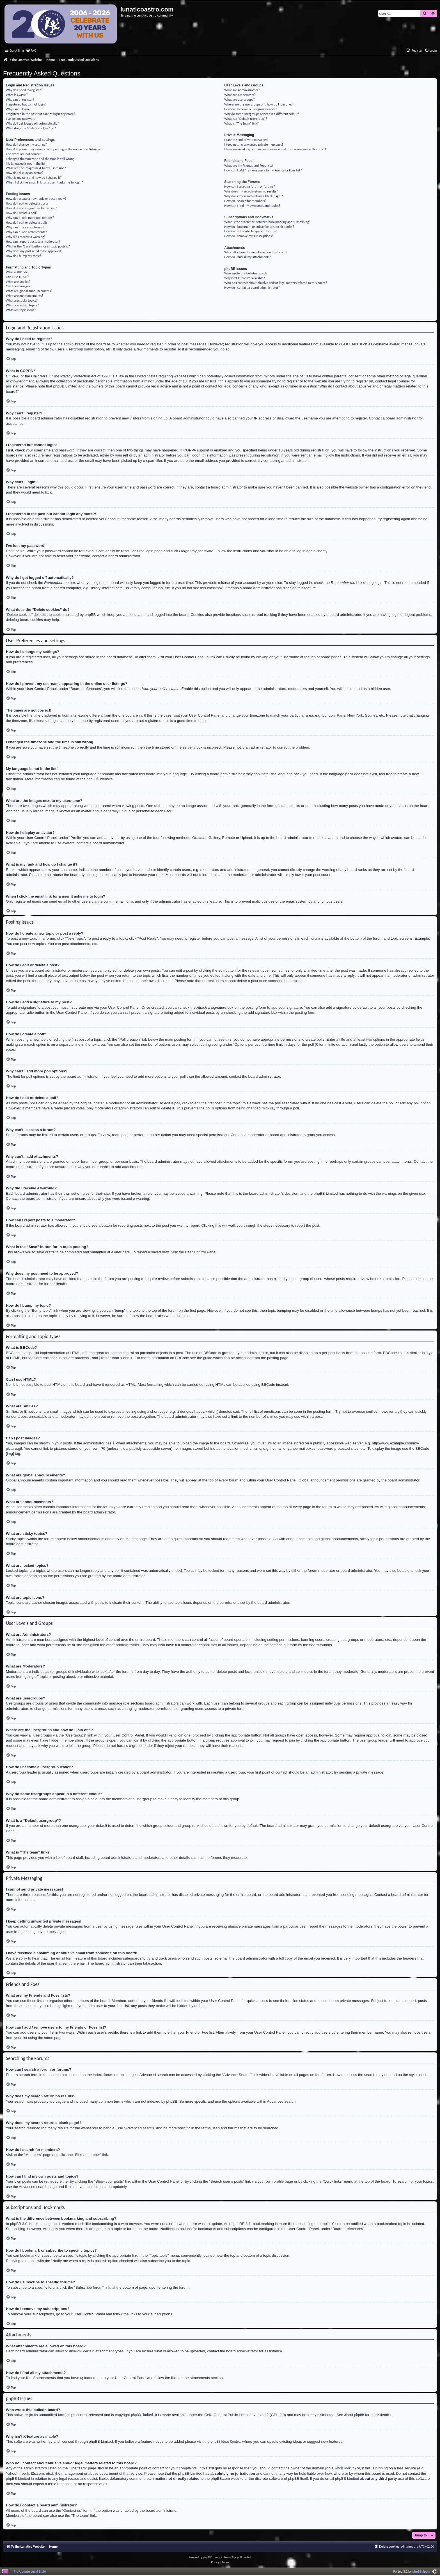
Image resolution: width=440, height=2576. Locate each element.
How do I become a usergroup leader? (250, 109)
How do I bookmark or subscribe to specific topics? (259, 226)
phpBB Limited (142, 2414)
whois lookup (344, 2468)
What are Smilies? (18, 281)
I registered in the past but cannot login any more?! (41, 114)
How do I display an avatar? (24, 173)
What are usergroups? (239, 99)
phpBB (91, 779)
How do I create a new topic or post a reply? (36, 198)
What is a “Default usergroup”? (245, 118)
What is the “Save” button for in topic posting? (38, 246)
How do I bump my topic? (23, 256)
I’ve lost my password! (21, 118)
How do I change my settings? (26, 144)
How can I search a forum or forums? (249, 186)
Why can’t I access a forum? (25, 227)
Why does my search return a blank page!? (253, 196)
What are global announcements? (29, 291)
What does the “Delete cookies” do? (31, 128)
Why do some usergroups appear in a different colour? (261, 114)
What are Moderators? (240, 95)
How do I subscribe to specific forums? (250, 231)
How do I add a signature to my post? (31, 208)
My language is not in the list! (26, 163)
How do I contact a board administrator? (252, 287)
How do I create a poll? (21, 213)
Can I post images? (18, 286)
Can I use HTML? (17, 277)
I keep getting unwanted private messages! (253, 144)
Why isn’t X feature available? (244, 278)
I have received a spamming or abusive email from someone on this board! (275, 149)
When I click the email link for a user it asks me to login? (44, 182)
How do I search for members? (245, 201)
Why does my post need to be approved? (34, 251)
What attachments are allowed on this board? (255, 252)
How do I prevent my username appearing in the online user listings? (53, 149)
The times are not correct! (24, 154)
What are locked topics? (22, 305)
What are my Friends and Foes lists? (249, 165)
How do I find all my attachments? (247, 257)
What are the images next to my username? (36, 168)
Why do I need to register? (24, 90)
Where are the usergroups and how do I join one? (258, 104)
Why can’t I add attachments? (26, 232)
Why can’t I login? (18, 109)
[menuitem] (31, 50)
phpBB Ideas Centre (225, 2441)
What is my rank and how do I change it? (34, 177)
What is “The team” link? (241, 123)
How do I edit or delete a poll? (26, 222)
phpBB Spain (421, 2571)
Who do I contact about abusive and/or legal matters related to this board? (275, 283)
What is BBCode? (17, 272)
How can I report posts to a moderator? (33, 241)
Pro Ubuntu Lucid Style (30, 2571)
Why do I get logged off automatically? (32, 123)
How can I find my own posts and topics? (252, 205)
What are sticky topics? (22, 300)
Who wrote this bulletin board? (245, 273)
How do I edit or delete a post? (27, 203)
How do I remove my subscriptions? (248, 236)
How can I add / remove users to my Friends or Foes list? (263, 170)
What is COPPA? (17, 95)
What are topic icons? (21, 310)
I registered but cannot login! (26, 104)
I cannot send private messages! (246, 139)
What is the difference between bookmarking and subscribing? (267, 222)
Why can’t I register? (20, 99)
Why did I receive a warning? (25, 237)
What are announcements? (24, 295)
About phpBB (354, 2414)
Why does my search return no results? (251, 191)
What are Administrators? (242, 90)
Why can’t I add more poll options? (30, 217)
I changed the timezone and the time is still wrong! (40, 159)
